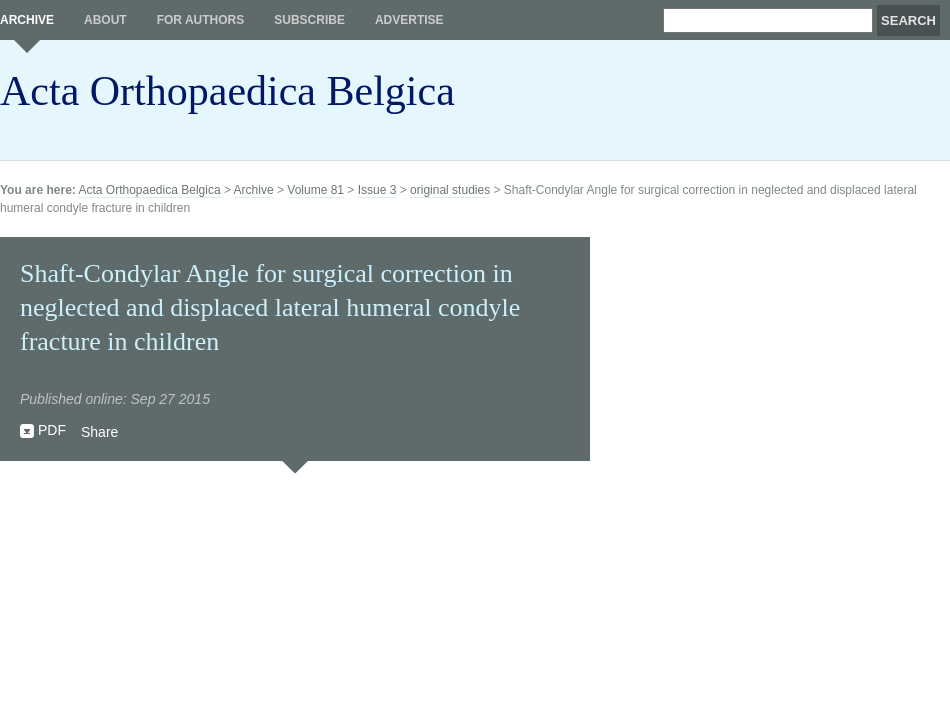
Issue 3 (377, 190)
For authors (201, 20)
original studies (450, 190)
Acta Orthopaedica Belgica (227, 91)
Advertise (409, 20)
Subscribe (309, 20)
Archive (27, 20)
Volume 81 (315, 190)
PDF (52, 430)
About (105, 20)
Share (99, 432)
